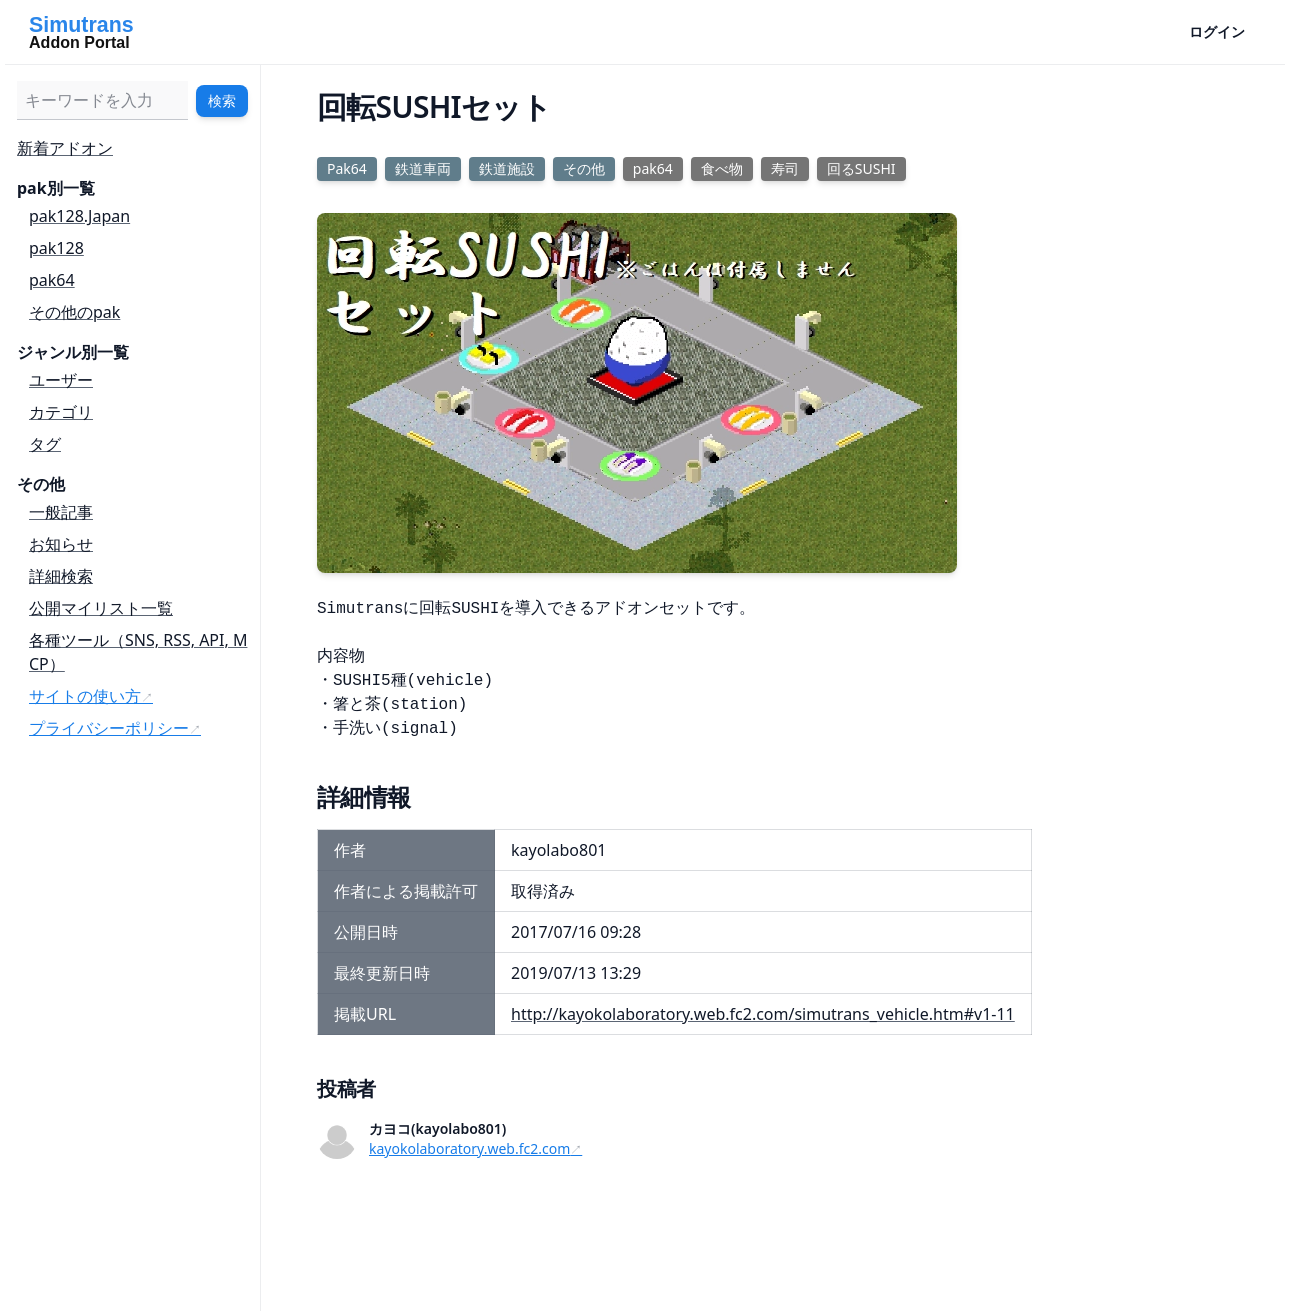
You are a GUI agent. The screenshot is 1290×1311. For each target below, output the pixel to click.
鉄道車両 (423, 168)
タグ (45, 444)
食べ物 (722, 168)
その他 (584, 168)
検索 (222, 100)
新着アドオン (65, 148)
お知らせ (61, 544)
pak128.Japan (79, 216)
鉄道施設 (507, 168)
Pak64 (347, 168)
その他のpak (74, 312)
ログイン (1217, 31)
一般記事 (61, 512)
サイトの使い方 (85, 696)
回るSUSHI (861, 168)
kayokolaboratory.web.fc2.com (469, 1148)
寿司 (785, 168)
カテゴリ (61, 412)
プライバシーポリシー (109, 728)
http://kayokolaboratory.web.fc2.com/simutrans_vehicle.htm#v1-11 (763, 1014)
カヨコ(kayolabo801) (437, 1128)
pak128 (56, 248)
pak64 (52, 280)
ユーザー (61, 380)
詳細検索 (61, 576)
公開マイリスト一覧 (101, 608)
